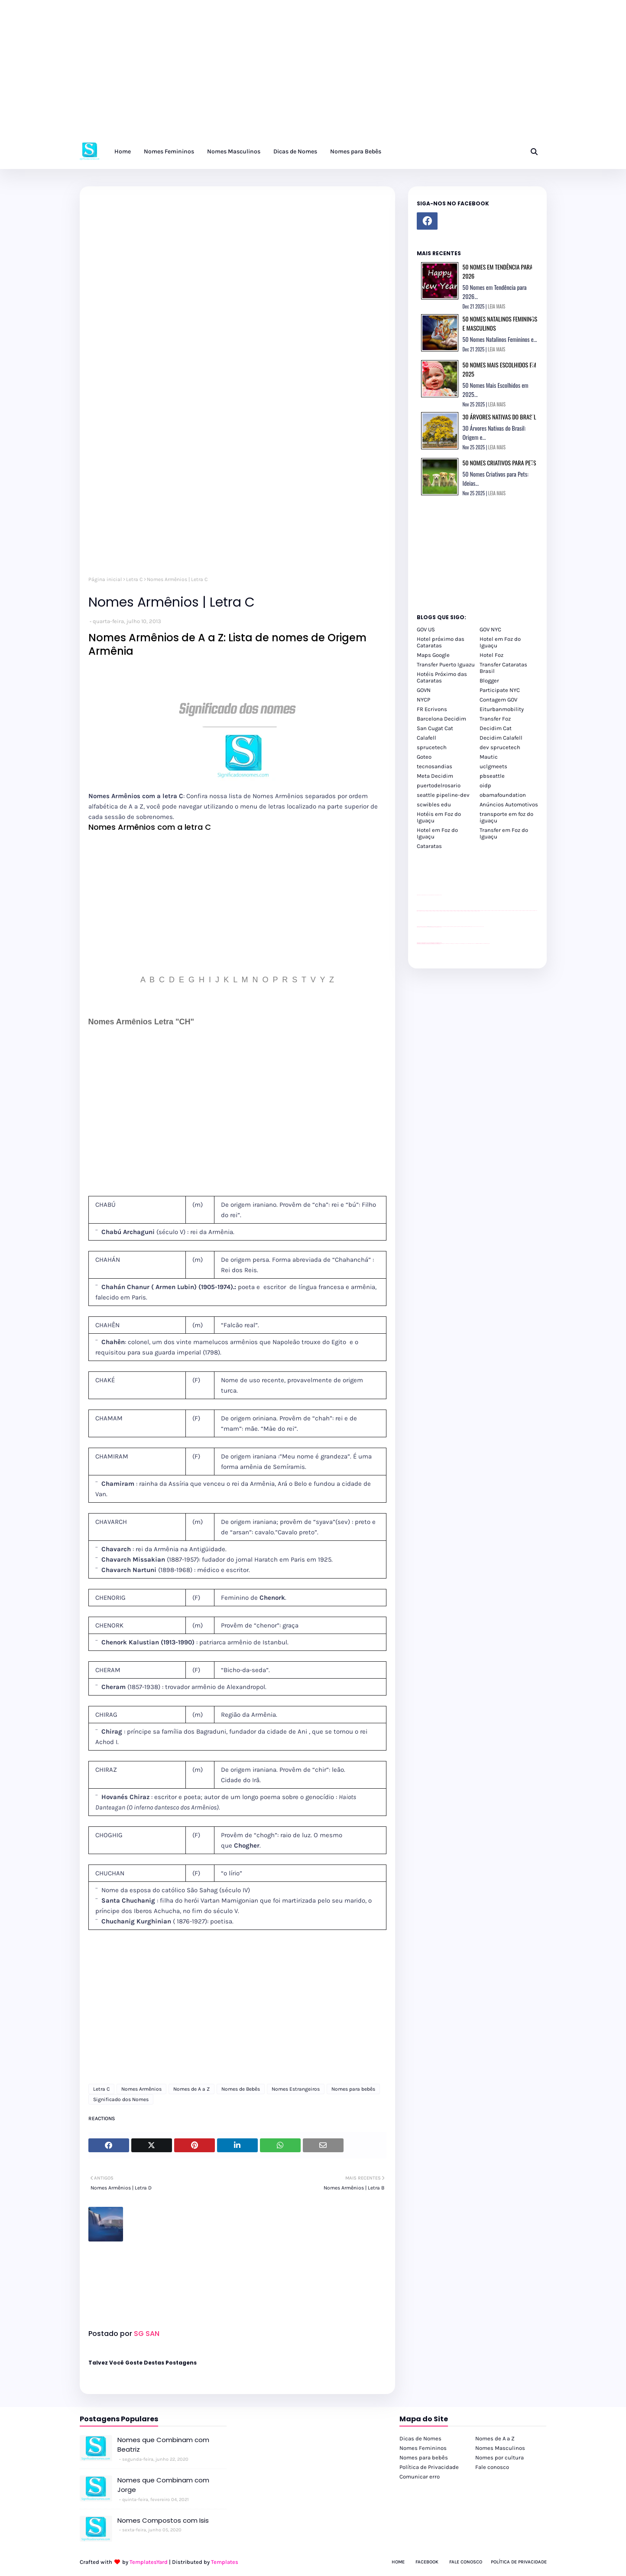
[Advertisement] (260, 73)
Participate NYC (500, 690)
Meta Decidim (435, 776)
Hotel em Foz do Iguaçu (500, 642)
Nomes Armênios (141, 2089)
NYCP (423, 699)
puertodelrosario (439, 785)
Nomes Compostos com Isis (163, 2520)
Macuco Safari (475, 943)
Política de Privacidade (429, 2467)
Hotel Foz (491, 655)
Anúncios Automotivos (509, 804)
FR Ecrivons (432, 709)
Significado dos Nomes (121, 2099)
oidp (485, 785)
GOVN (424, 690)
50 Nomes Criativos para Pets (499, 462)
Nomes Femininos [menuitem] (169, 151)
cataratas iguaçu (443, 943)
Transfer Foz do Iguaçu (463, 943)
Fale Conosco (465, 2562)
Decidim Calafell (501, 737)
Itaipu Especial (482, 943)
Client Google (446, 926)
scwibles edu (434, 804)
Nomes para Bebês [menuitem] (355, 151)
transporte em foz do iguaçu (506, 817)
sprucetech (432, 747)
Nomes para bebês (353, 2089)
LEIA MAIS (496, 306)
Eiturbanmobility (502, 709)
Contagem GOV (498, 699)
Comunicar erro (419, 2476)
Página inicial (105, 579)
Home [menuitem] (122, 151)
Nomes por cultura (499, 2457)
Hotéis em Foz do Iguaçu (439, 817)
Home (398, 2562)
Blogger (489, 680)
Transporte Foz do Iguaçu (469, 943)
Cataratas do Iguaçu (487, 943)
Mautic (489, 757)
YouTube (442, 926)
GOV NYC (490, 629)
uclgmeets (493, 766)
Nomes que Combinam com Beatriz (163, 2444)
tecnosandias (434, 766)
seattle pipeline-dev (443, 795)
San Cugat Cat (435, 728)
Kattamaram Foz (478, 943)
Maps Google (433, 655)
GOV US (426, 629)
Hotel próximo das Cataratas (440, 642)
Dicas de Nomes (420, 2438)
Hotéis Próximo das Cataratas (442, 677)
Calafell (426, 737)
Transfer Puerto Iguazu (446, 664)
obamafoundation (503, 795)
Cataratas (429, 846)
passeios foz (480, 910)
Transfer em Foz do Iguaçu (504, 833)
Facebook (426, 2562)
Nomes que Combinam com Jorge (163, 2485)
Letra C (134, 579)
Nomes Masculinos (500, 2448)
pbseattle (492, 776)
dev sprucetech (500, 747)
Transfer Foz (495, 718)
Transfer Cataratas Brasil (503, 667)
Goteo (424, 757)
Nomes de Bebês (240, 2089)
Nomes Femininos (423, 2448)
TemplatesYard (149, 2562)
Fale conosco (492, 2467)
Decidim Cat (496, 728)
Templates (224, 2562)
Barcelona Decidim (441, 718)
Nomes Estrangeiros (296, 2089)
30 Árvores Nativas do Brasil (499, 416)
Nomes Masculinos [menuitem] (233, 151)
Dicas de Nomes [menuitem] (295, 151)
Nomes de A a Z (191, 2089)
